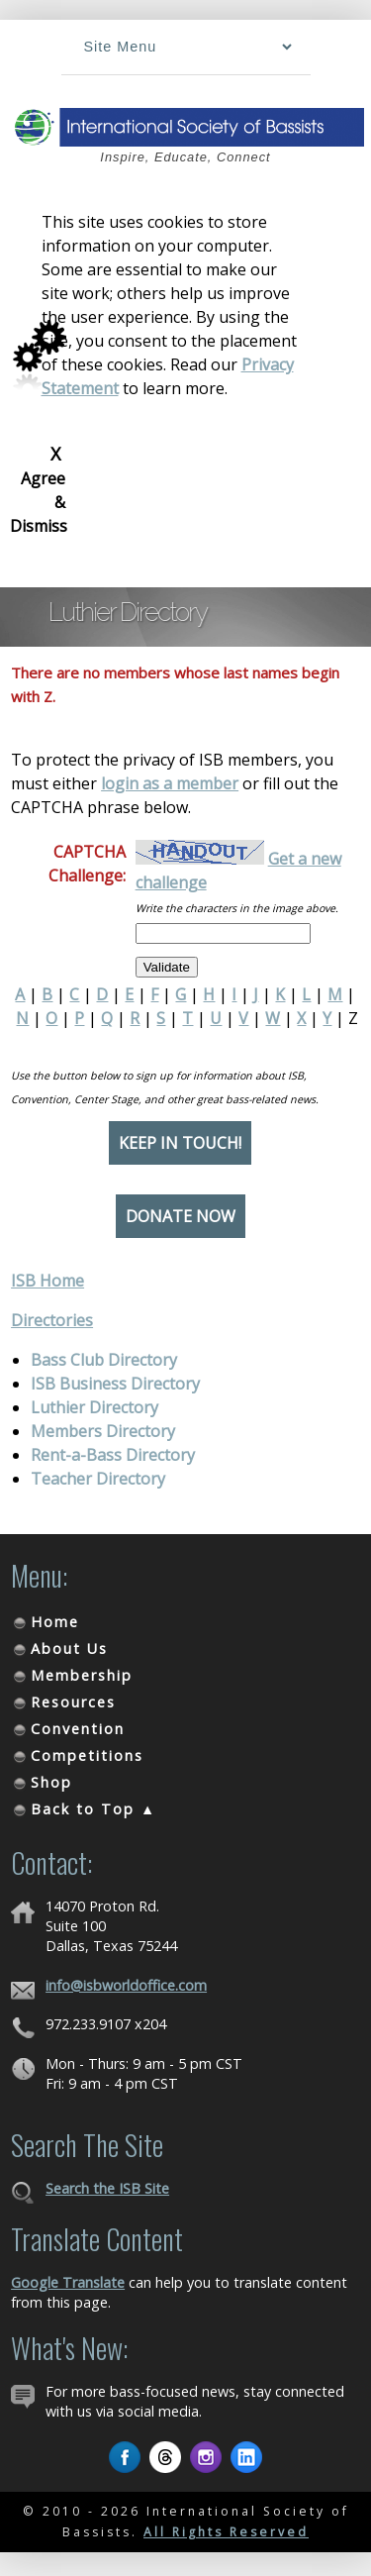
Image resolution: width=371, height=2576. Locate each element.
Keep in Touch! (180, 1143)
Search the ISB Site (107, 2188)
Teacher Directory (98, 1479)
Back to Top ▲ (93, 1809)
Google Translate (68, 2282)
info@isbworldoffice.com (126, 1985)
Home (55, 1621)
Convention (78, 1728)
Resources (73, 1702)
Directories (52, 1320)
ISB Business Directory (115, 1383)
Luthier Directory (94, 1407)
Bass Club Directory (104, 1360)
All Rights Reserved (226, 2532)
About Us (69, 1648)
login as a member (169, 783)
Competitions (87, 1755)
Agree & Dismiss (38, 489)
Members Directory (103, 1431)
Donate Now (180, 1216)
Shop (51, 1782)
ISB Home (47, 1280)
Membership (82, 1675)
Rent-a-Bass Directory (113, 1455)
